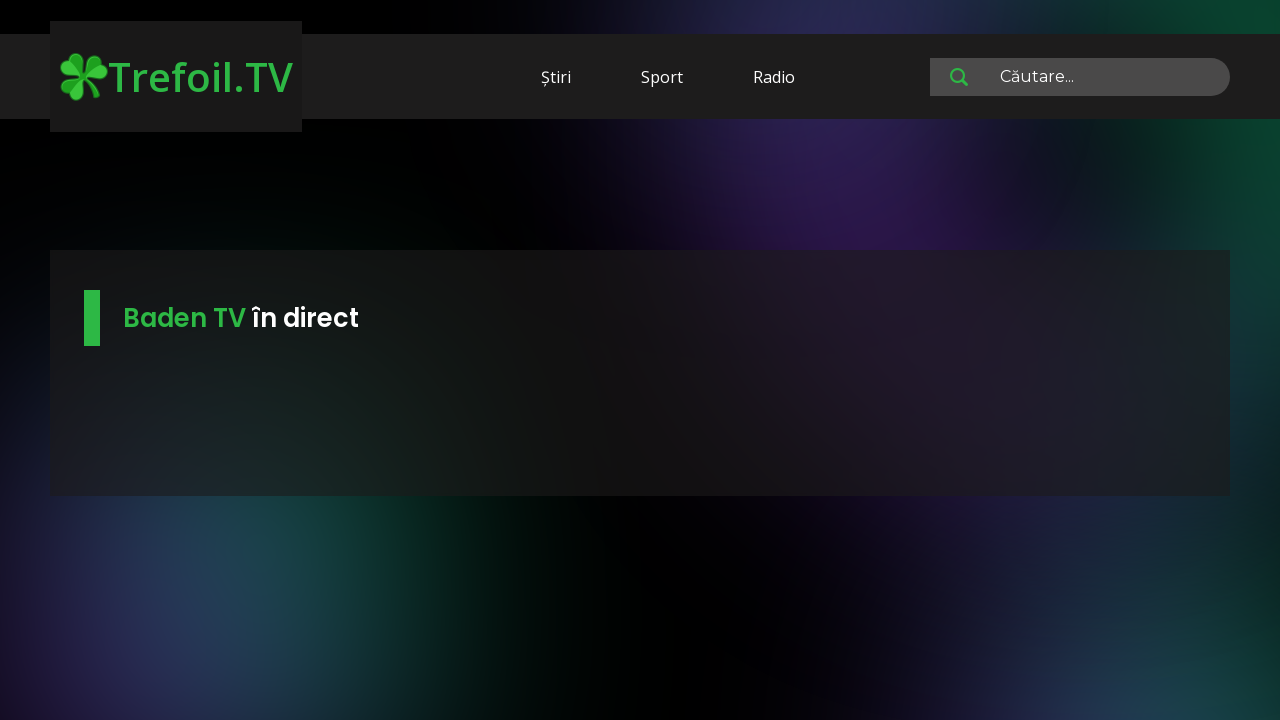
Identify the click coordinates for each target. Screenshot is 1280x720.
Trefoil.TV (176, 76)
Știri (556, 77)
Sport (662, 77)
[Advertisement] (640, 188)
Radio (774, 77)
